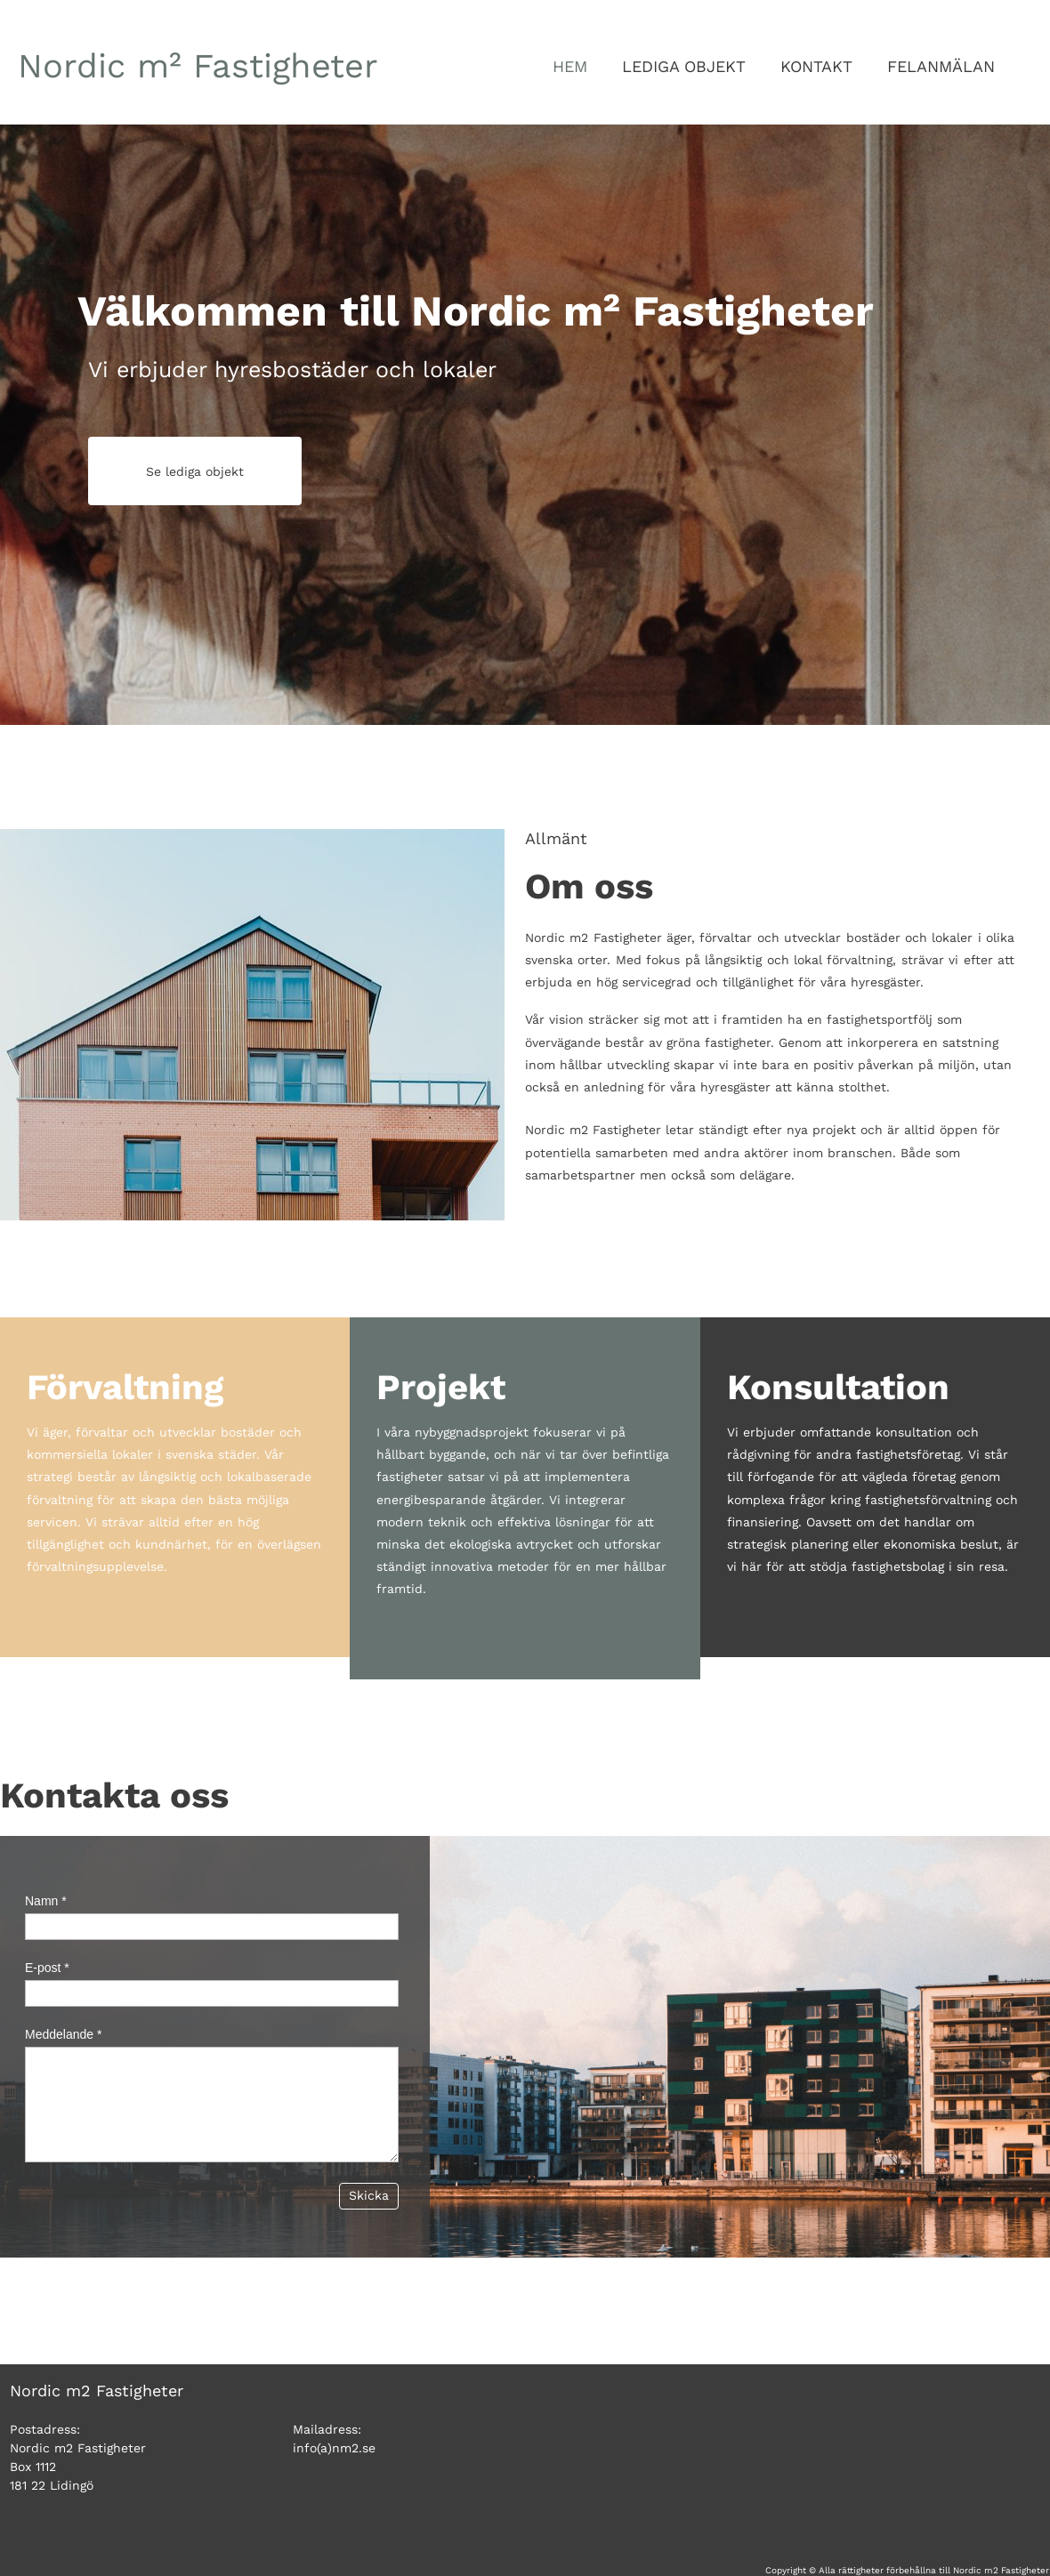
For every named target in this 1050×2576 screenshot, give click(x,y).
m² (198, 65)
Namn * (46, 1901)
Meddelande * (63, 2034)
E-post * (47, 1967)
